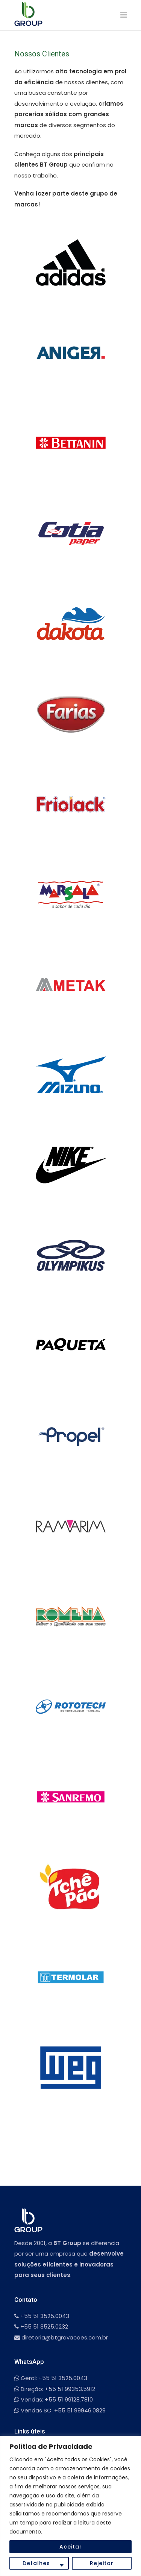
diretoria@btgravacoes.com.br (61, 2337)
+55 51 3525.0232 (41, 2326)
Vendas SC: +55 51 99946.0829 (60, 2410)
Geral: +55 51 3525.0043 (50, 2378)
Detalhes (36, 2563)
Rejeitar (102, 2563)
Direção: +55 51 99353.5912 (54, 2389)
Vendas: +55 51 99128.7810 (53, 2399)
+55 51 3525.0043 (41, 2316)
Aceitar (70, 2546)
